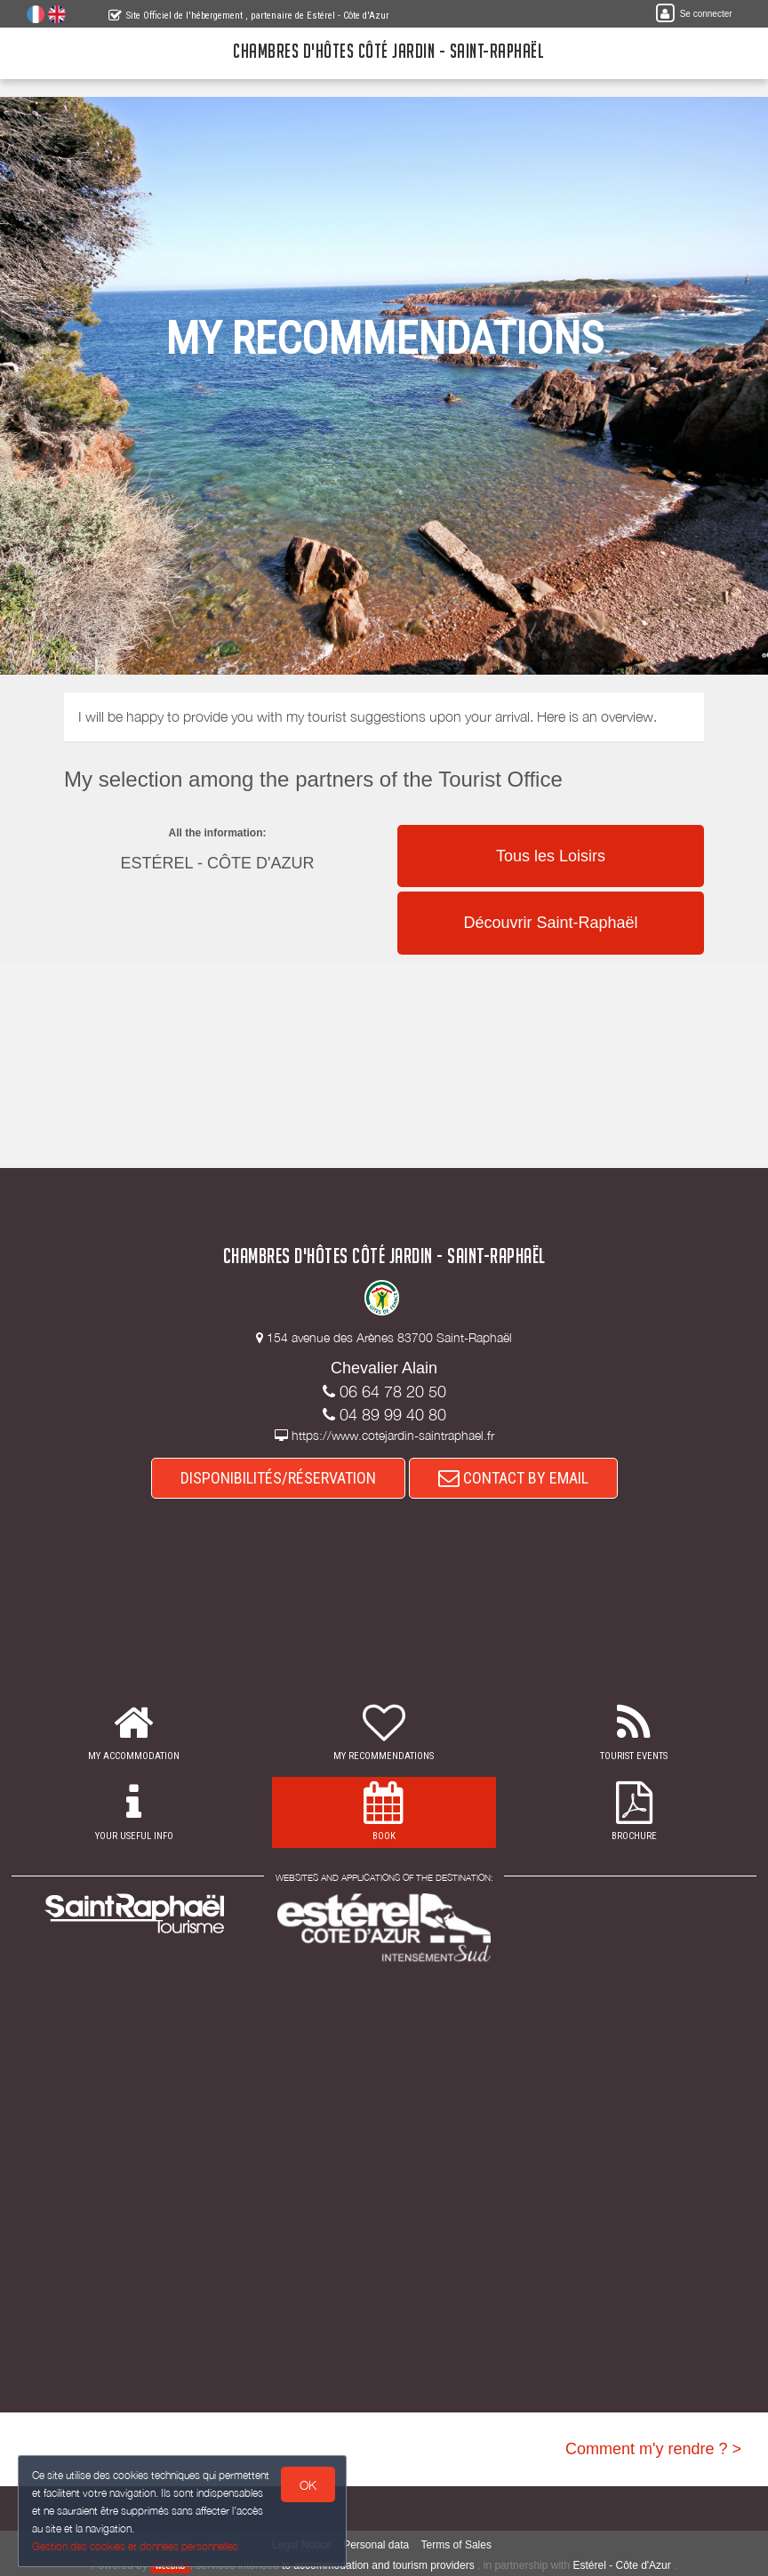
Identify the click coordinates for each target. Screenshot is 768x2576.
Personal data (376, 2545)
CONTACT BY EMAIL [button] (513, 1477)
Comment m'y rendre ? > (653, 2449)
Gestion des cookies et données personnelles (135, 2546)
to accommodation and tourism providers (378, 2565)
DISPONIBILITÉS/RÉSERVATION (278, 1477)
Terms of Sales (456, 2545)
